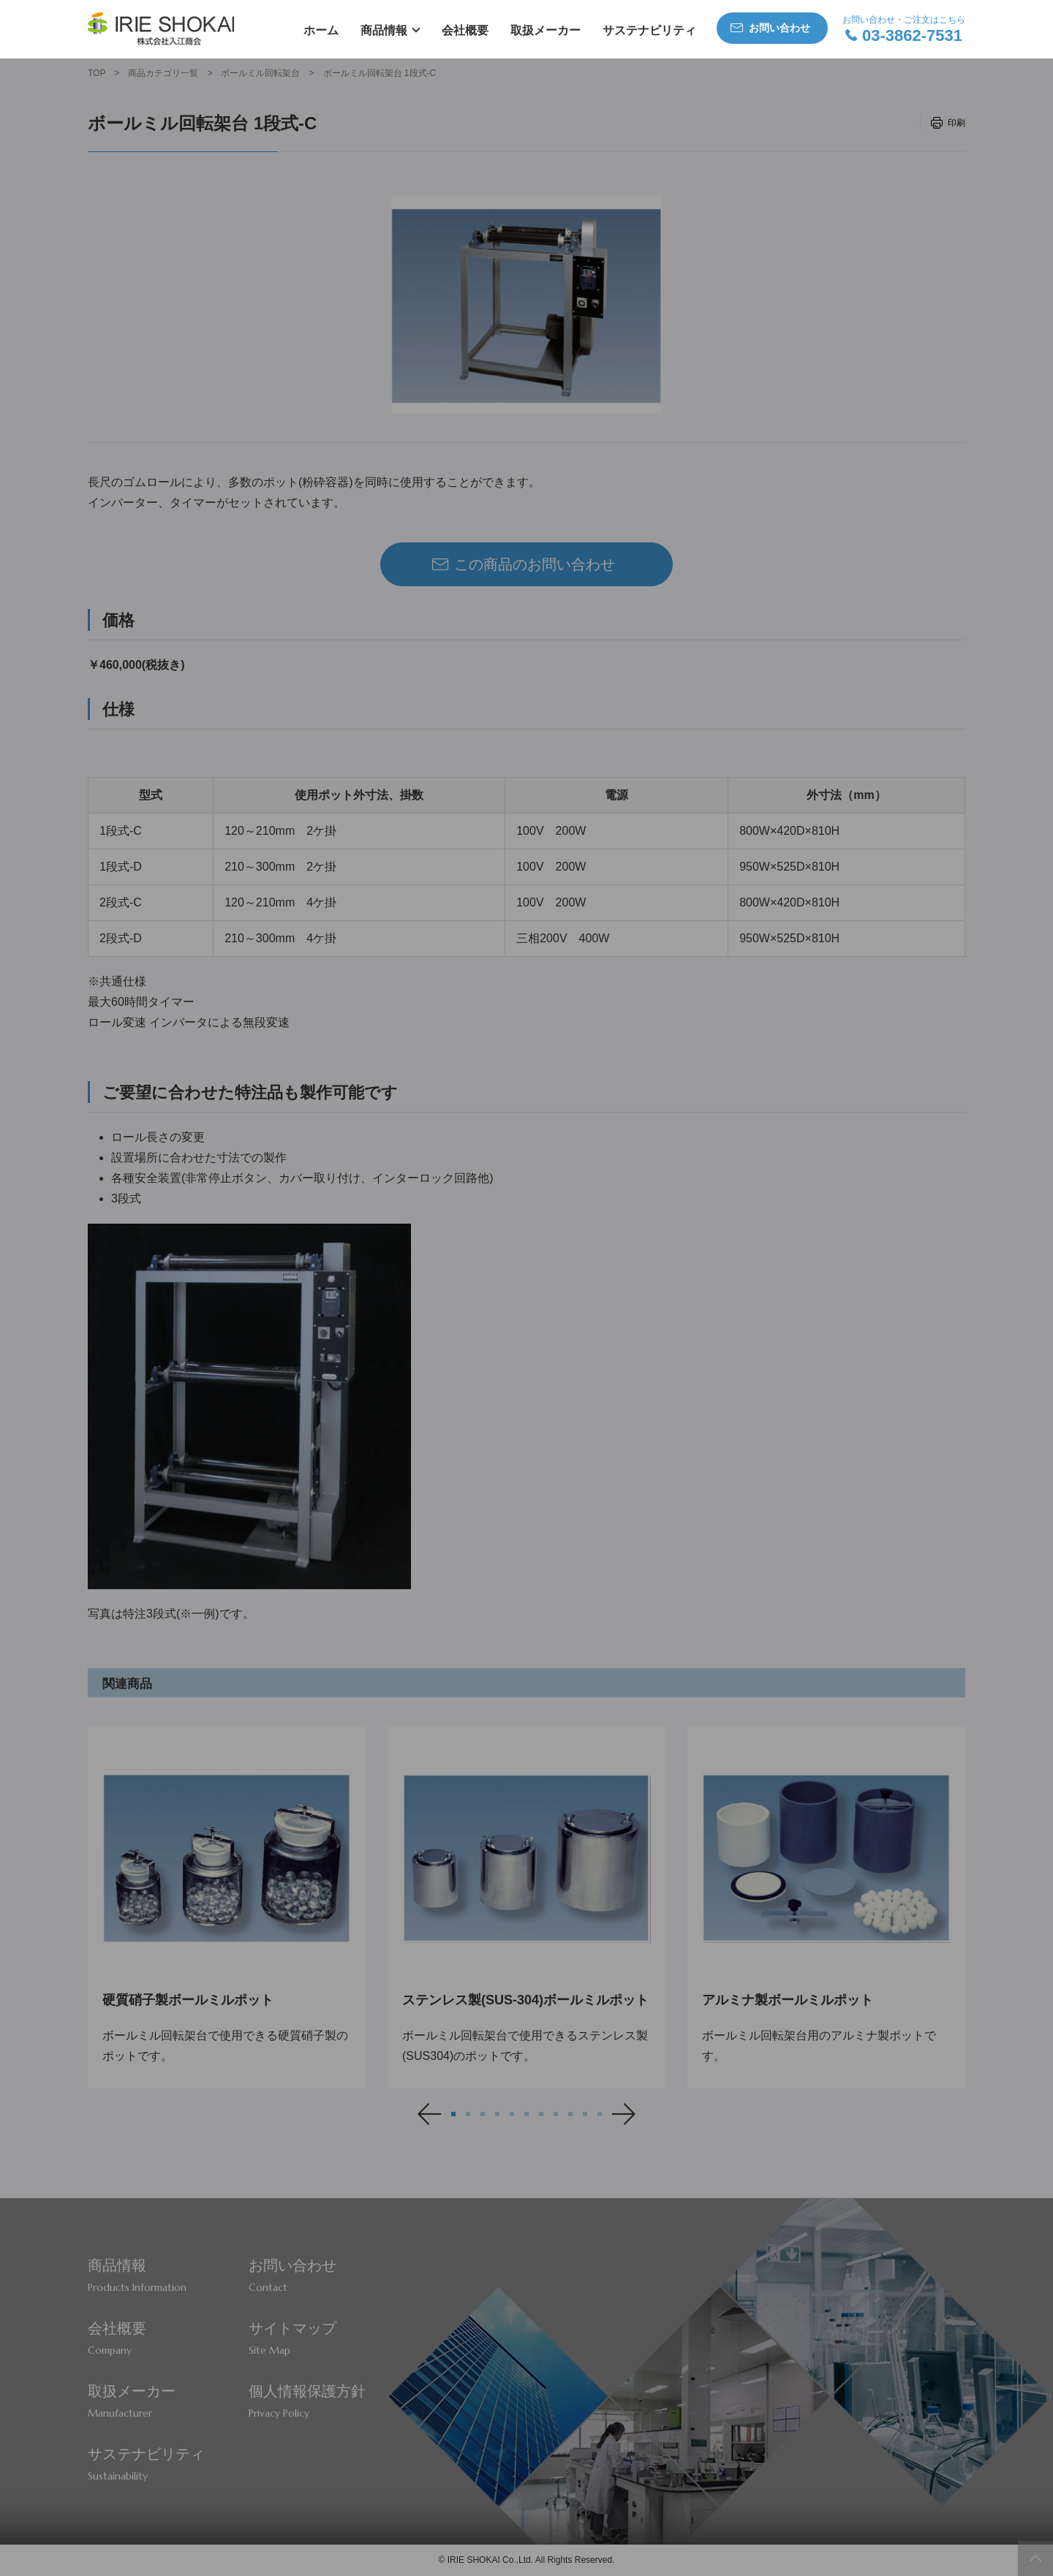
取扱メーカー (545, 30)
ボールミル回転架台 (260, 73)
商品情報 (384, 30)
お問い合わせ (779, 28)
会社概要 (465, 30)
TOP (96, 73)
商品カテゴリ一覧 (163, 73)
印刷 (956, 123)
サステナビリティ (649, 30)
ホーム (321, 30)
